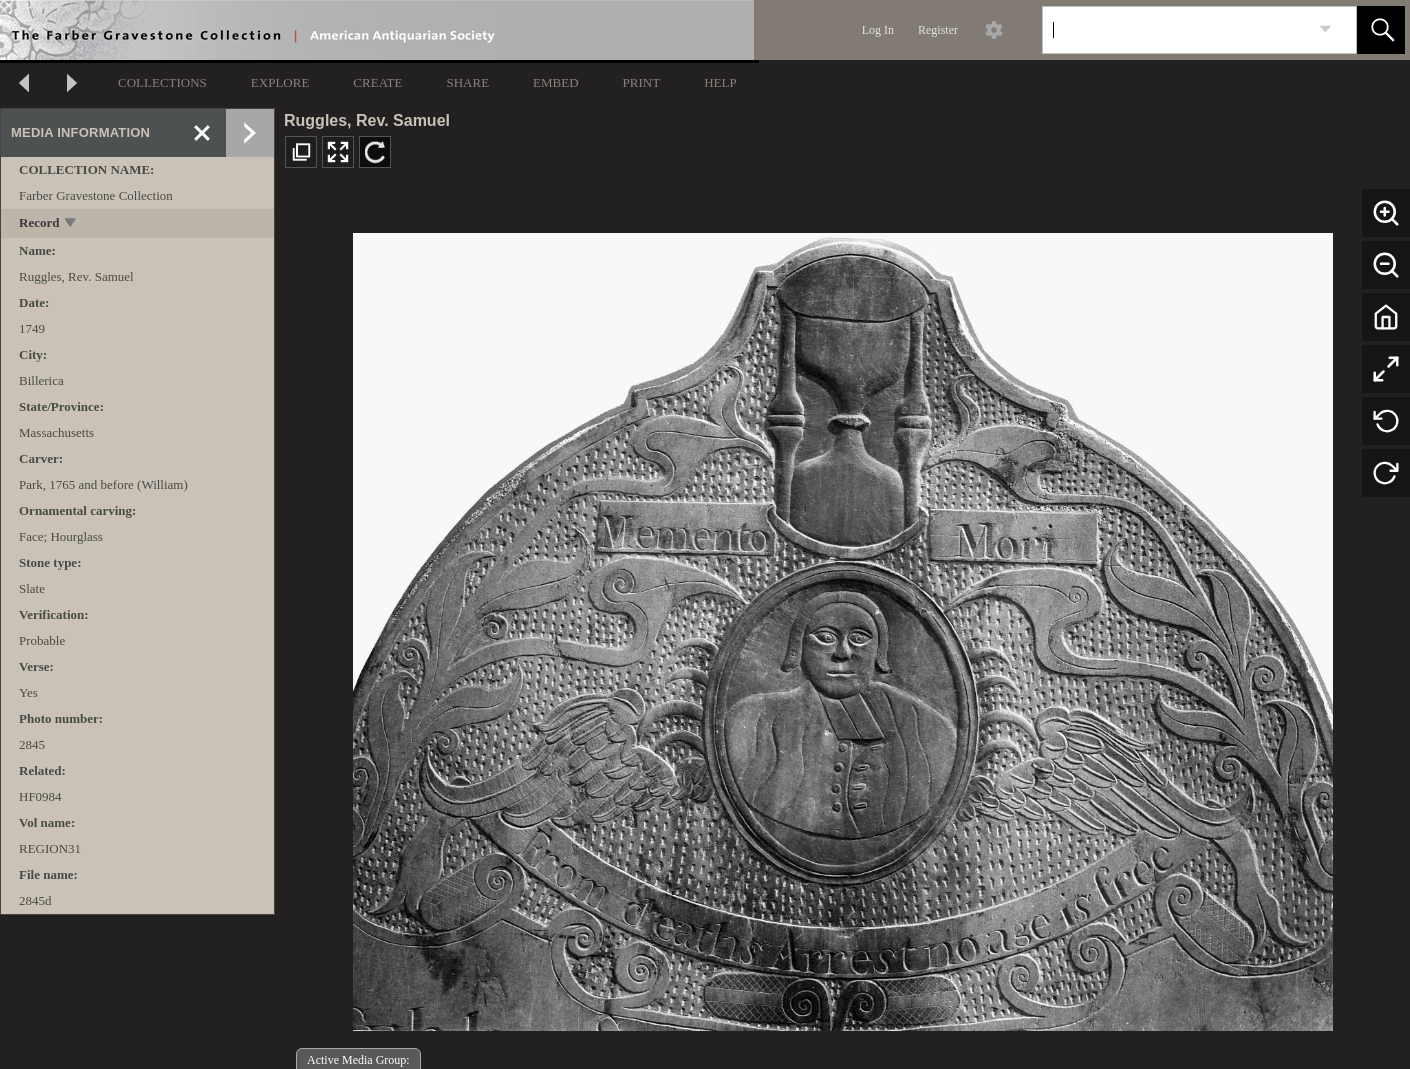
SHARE (467, 82)
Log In (878, 30)
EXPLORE (280, 82)
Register (938, 30)
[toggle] (71, 224)
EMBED (556, 82)
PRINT (642, 82)
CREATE (377, 82)
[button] (1381, 30)
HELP (720, 82)
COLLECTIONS (162, 82)
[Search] (1176, 30)
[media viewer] (842, 626)
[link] (1325, 29)
